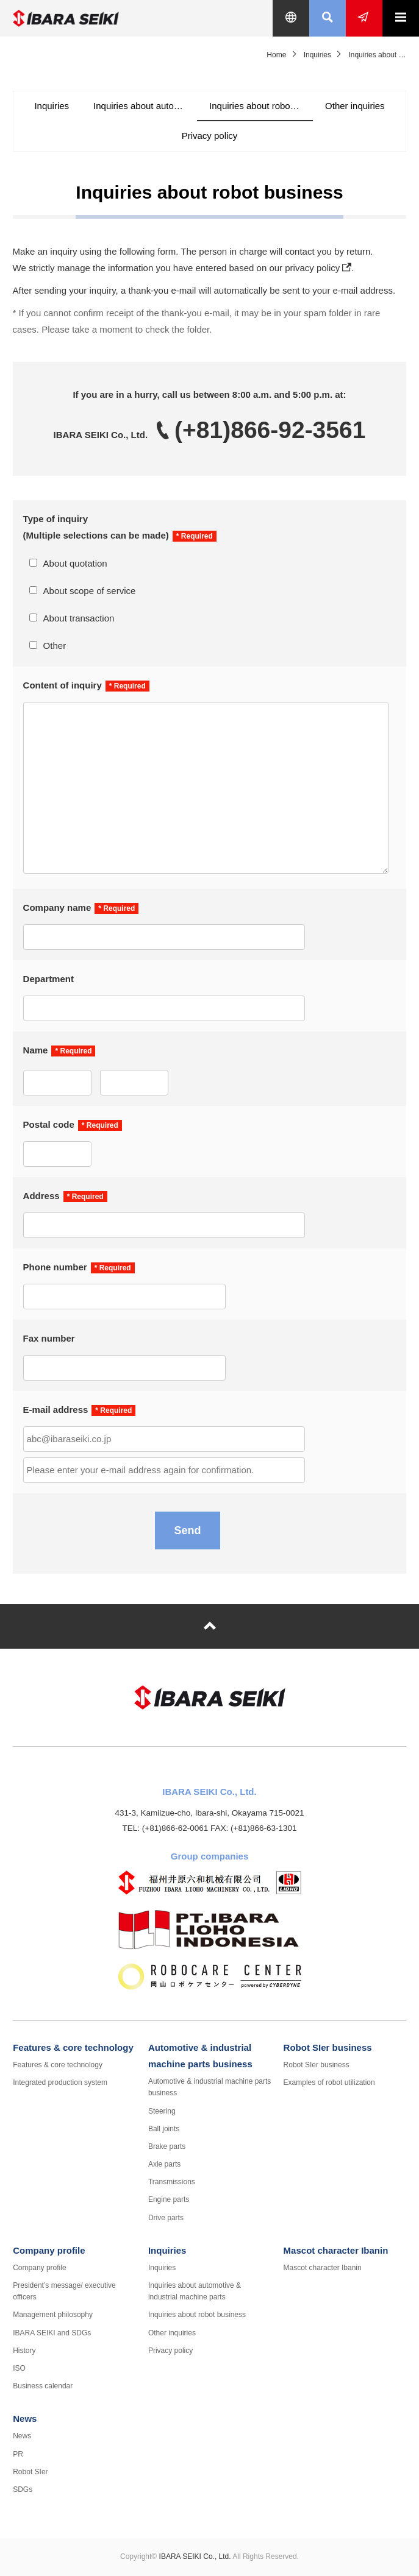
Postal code (48, 1124)
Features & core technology (73, 2047)
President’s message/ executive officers (64, 2291)
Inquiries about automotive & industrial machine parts (145, 106)
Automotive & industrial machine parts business (209, 2087)
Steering (162, 2111)
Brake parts (166, 2146)
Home (276, 55)
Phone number (55, 1267)
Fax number (49, 1338)
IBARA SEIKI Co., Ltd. (89, 18)
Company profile (49, 2250)
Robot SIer (30, 2472)
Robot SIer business (328, 2047)
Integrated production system (60, 2082)
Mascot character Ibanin (336, 2250)
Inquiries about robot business (261, 106)
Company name (57, 907)
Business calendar (43, 2386)
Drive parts (166, 2217)
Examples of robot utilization (329, 2082)
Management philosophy (53, 2314)
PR (18, 2454)
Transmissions (171, 2182)
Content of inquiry (62, 685)
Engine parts (168, 2199)
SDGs (22, 2489)
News (25, 2418)
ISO (19, 2368)
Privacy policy (210, 135)
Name (35, 1050)
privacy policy (312, 268)
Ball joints (163, 2129)
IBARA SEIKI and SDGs (52, 2333)
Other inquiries (355, 106)
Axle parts (164, 2164)
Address (41, 1196)
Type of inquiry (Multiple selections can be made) (96, 527)
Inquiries (317, 55)
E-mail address (55, 1409)
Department (48, 979)
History (24, 2350)
